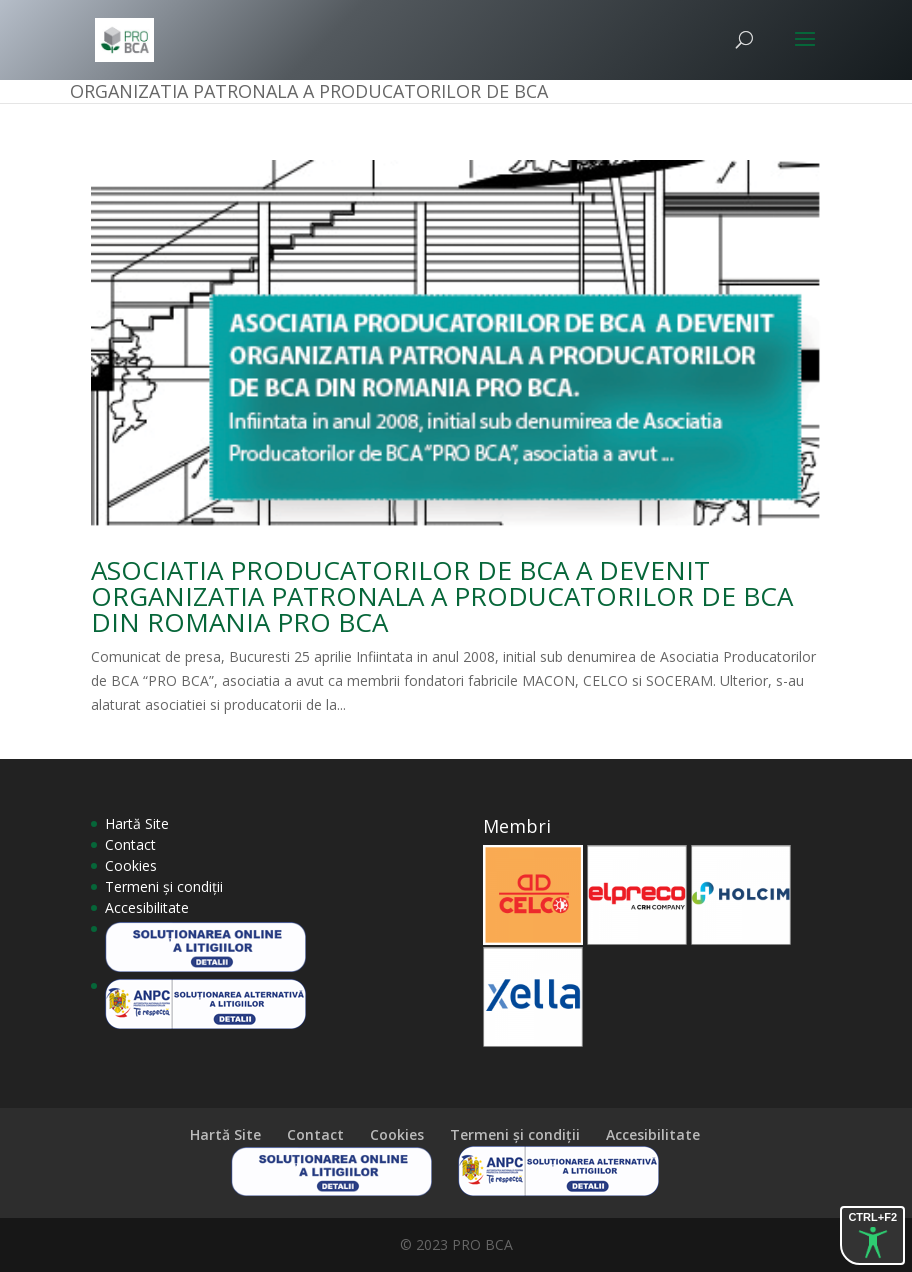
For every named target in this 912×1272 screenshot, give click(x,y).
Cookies (131, 865)
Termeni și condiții (164, 886)
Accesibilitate (147, 907)
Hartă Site (137, 823)
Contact (130, 844)
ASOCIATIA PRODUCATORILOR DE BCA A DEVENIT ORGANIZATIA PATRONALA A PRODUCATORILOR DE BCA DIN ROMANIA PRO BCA (442, 596)
